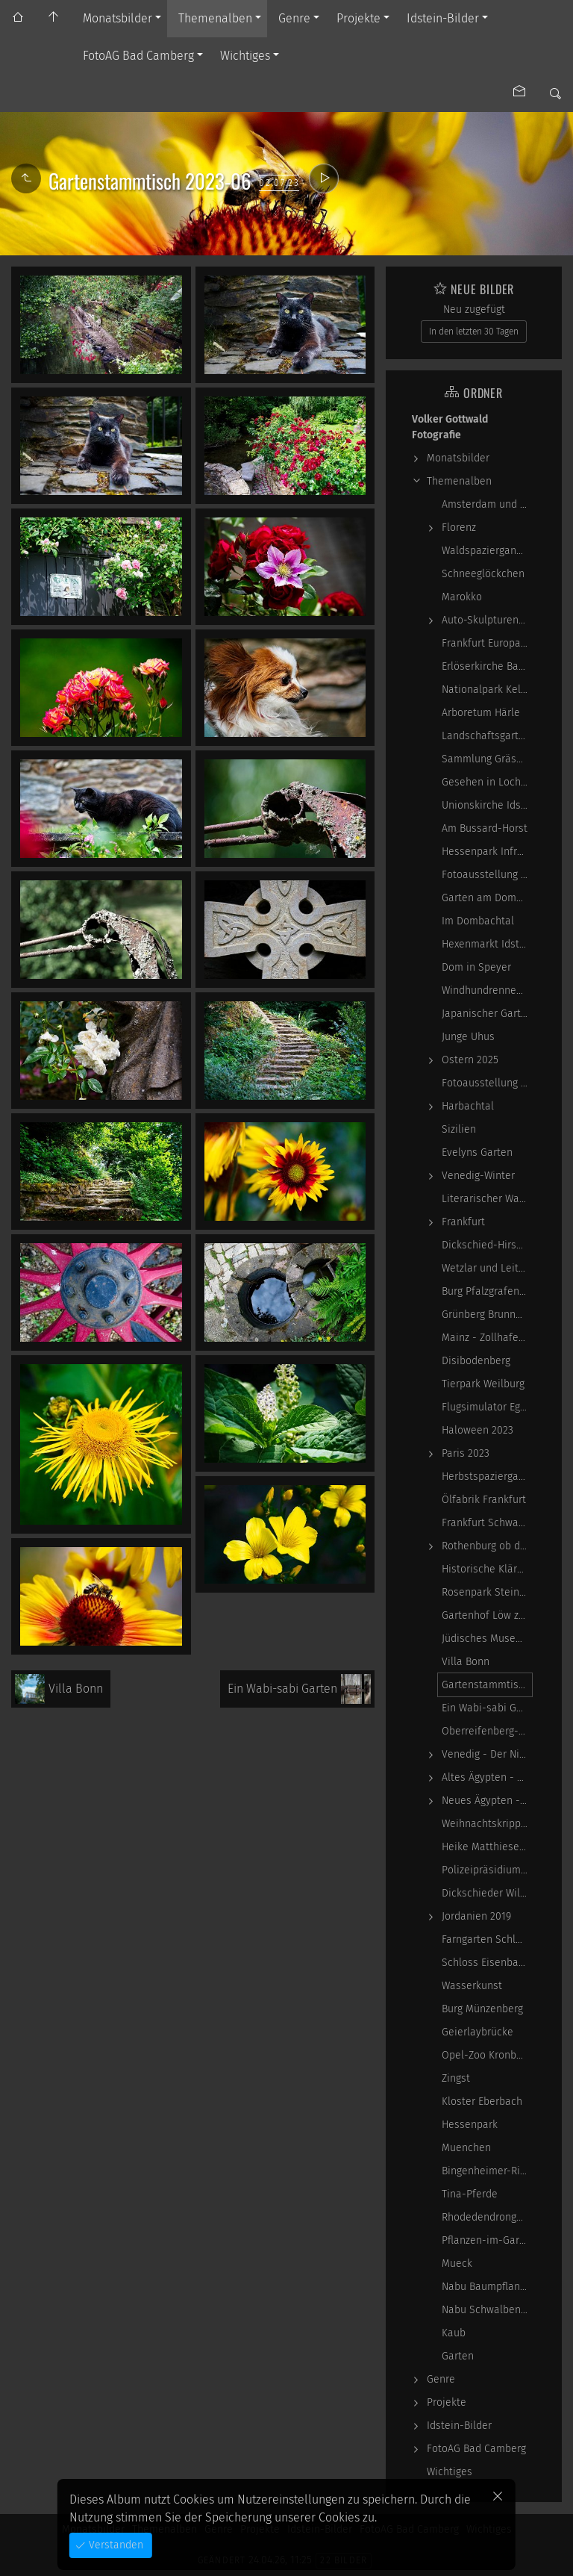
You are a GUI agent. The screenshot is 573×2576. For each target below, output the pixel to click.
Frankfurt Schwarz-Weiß (487, 1522)
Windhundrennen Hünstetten (487, 990)
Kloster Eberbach (482, 2101)
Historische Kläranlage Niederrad (487, 1569)
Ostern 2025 (470, 1060)
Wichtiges (245, 56)
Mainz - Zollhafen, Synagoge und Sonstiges (487, 1337)
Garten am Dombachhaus (487, 898)
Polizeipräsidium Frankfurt (487, 1870)
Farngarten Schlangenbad (487, 1939)
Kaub (454, 2333)
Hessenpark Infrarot (487, 851)
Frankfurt (463, 1222)
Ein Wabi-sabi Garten (487, 1708)
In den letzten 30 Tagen (474, 331)
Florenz (459, 527)
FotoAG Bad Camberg (138, 56)
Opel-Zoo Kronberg (486, 2055)
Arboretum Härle (481, 712)
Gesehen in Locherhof (487, 782)
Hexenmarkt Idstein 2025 (487, 944)
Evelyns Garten (477, 1152)
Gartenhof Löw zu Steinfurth (487, 1615)
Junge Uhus (468, 1036)
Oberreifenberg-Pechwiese (487, 1731)
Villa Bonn (465, 1661)
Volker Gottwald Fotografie (450, 427)
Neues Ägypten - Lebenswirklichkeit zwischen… (487, 1800)
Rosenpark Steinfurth (487, 1592)
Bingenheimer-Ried (487, 2171)
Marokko (462, 597)
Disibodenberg (476, 1360)
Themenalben (215, 18)
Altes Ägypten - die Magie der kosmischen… (487, 1777)
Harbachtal (468, 1106)
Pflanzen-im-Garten (487, 2240)
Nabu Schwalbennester (487, 2309)
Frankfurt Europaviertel (487, 643)
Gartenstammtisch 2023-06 (487, 1685)
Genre (294, 18)
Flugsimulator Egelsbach (487, 1407)
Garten (458, 2356)
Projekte (358, 18)
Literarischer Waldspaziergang (487, 1198)
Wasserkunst (472, 1985)
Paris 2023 (465, 1453)
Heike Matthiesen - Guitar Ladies (487, 1847)
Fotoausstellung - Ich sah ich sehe (487, 1083)
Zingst (456, 2078)
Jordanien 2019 (476, 1916)
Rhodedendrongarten (487, 2217)
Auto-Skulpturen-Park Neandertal (487, 620)
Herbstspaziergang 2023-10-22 (487, 1476)
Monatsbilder (117, 18)
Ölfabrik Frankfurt (484, 1499)
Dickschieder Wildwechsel (487, 1893)
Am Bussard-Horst (484, 828)
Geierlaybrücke (477, 2032)
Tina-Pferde (470, 2194)
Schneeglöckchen (483, 573)
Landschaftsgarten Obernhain (487, 735)
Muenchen (466, 2147)
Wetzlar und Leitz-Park (487, 1268)
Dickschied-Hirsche (487, 1245)
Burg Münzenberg (482, 2009)
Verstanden (114, 2545)
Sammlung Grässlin (487, 759)
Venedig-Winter (478, 1175)
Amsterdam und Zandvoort (487, 504)
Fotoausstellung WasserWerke (487, 874)
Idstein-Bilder (443, 18)
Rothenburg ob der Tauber (487, 1546)
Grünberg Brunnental (487, 1314)
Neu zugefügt (474, 309)
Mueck (457, 2263)
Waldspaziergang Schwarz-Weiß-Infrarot (487, 550)
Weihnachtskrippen (487, 1823)
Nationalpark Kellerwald (487, 689)
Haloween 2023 (477, 1430)
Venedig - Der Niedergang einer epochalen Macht (487, 1754)
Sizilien (459, 1129)
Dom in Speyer (476, 967)
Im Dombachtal (478, 921)
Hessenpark (470, 2124)
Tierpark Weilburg (483, 1384)
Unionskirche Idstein (487, 805)
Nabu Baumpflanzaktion (487, 2286)
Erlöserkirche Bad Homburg (487, 666)
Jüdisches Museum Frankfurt (487, 1638)
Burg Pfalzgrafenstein (487, 1291)
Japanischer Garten (487, 1013)
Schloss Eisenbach (486, 1962)
